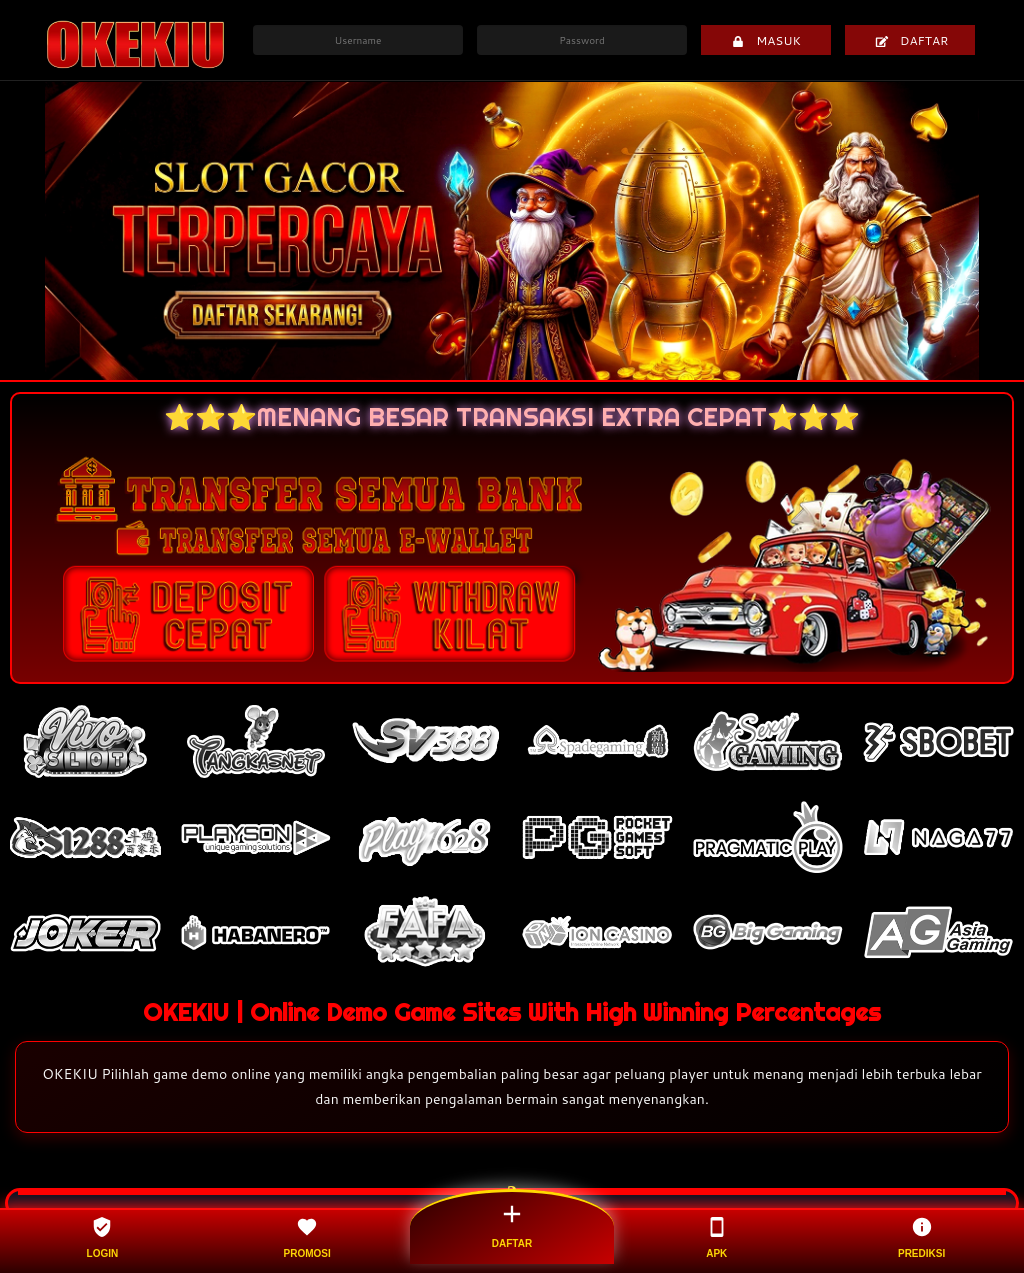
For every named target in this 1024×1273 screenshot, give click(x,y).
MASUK (766, 40)
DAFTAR (911, 40)
